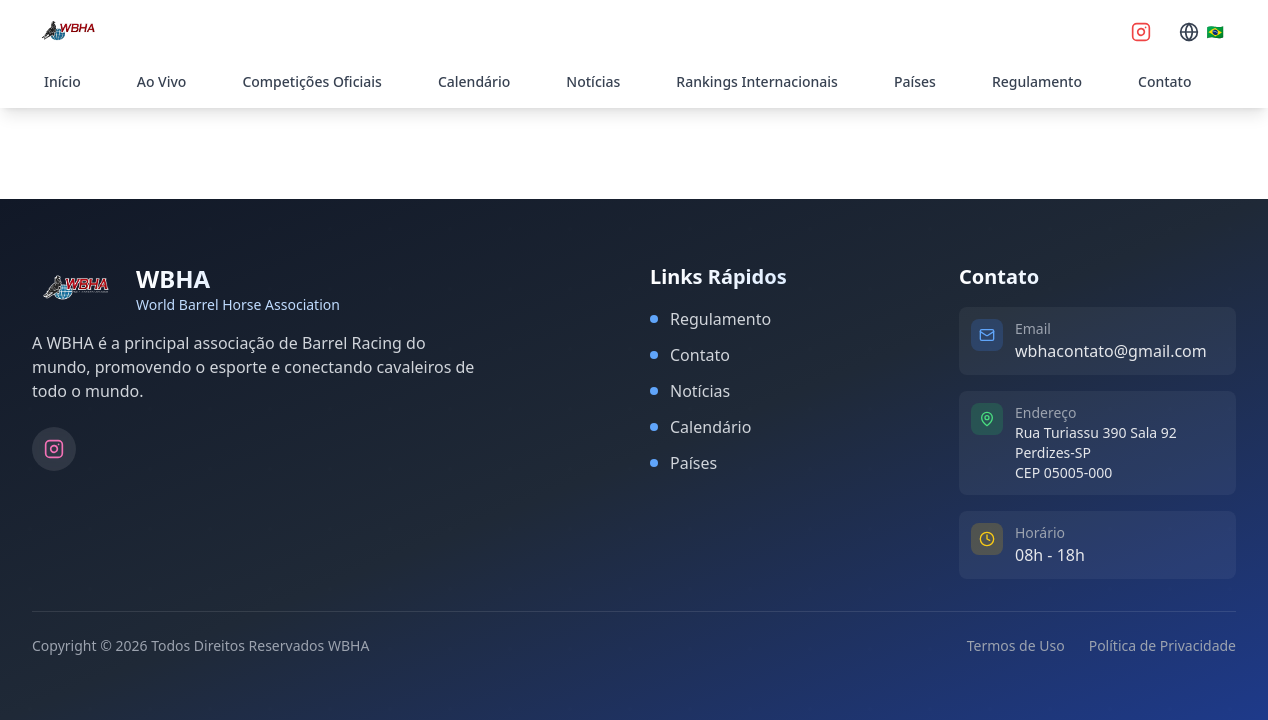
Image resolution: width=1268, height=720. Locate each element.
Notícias (593, 81)
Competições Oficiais (311, 81)
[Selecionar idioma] (1201, 32)
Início (62, 81)
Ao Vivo (162, 81)
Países (915, 81)
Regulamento (1037, 81)
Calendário (474, 81)
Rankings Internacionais (757, 81)
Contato (1165, 81)
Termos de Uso (1016, 645)
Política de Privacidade (1162, 645)
